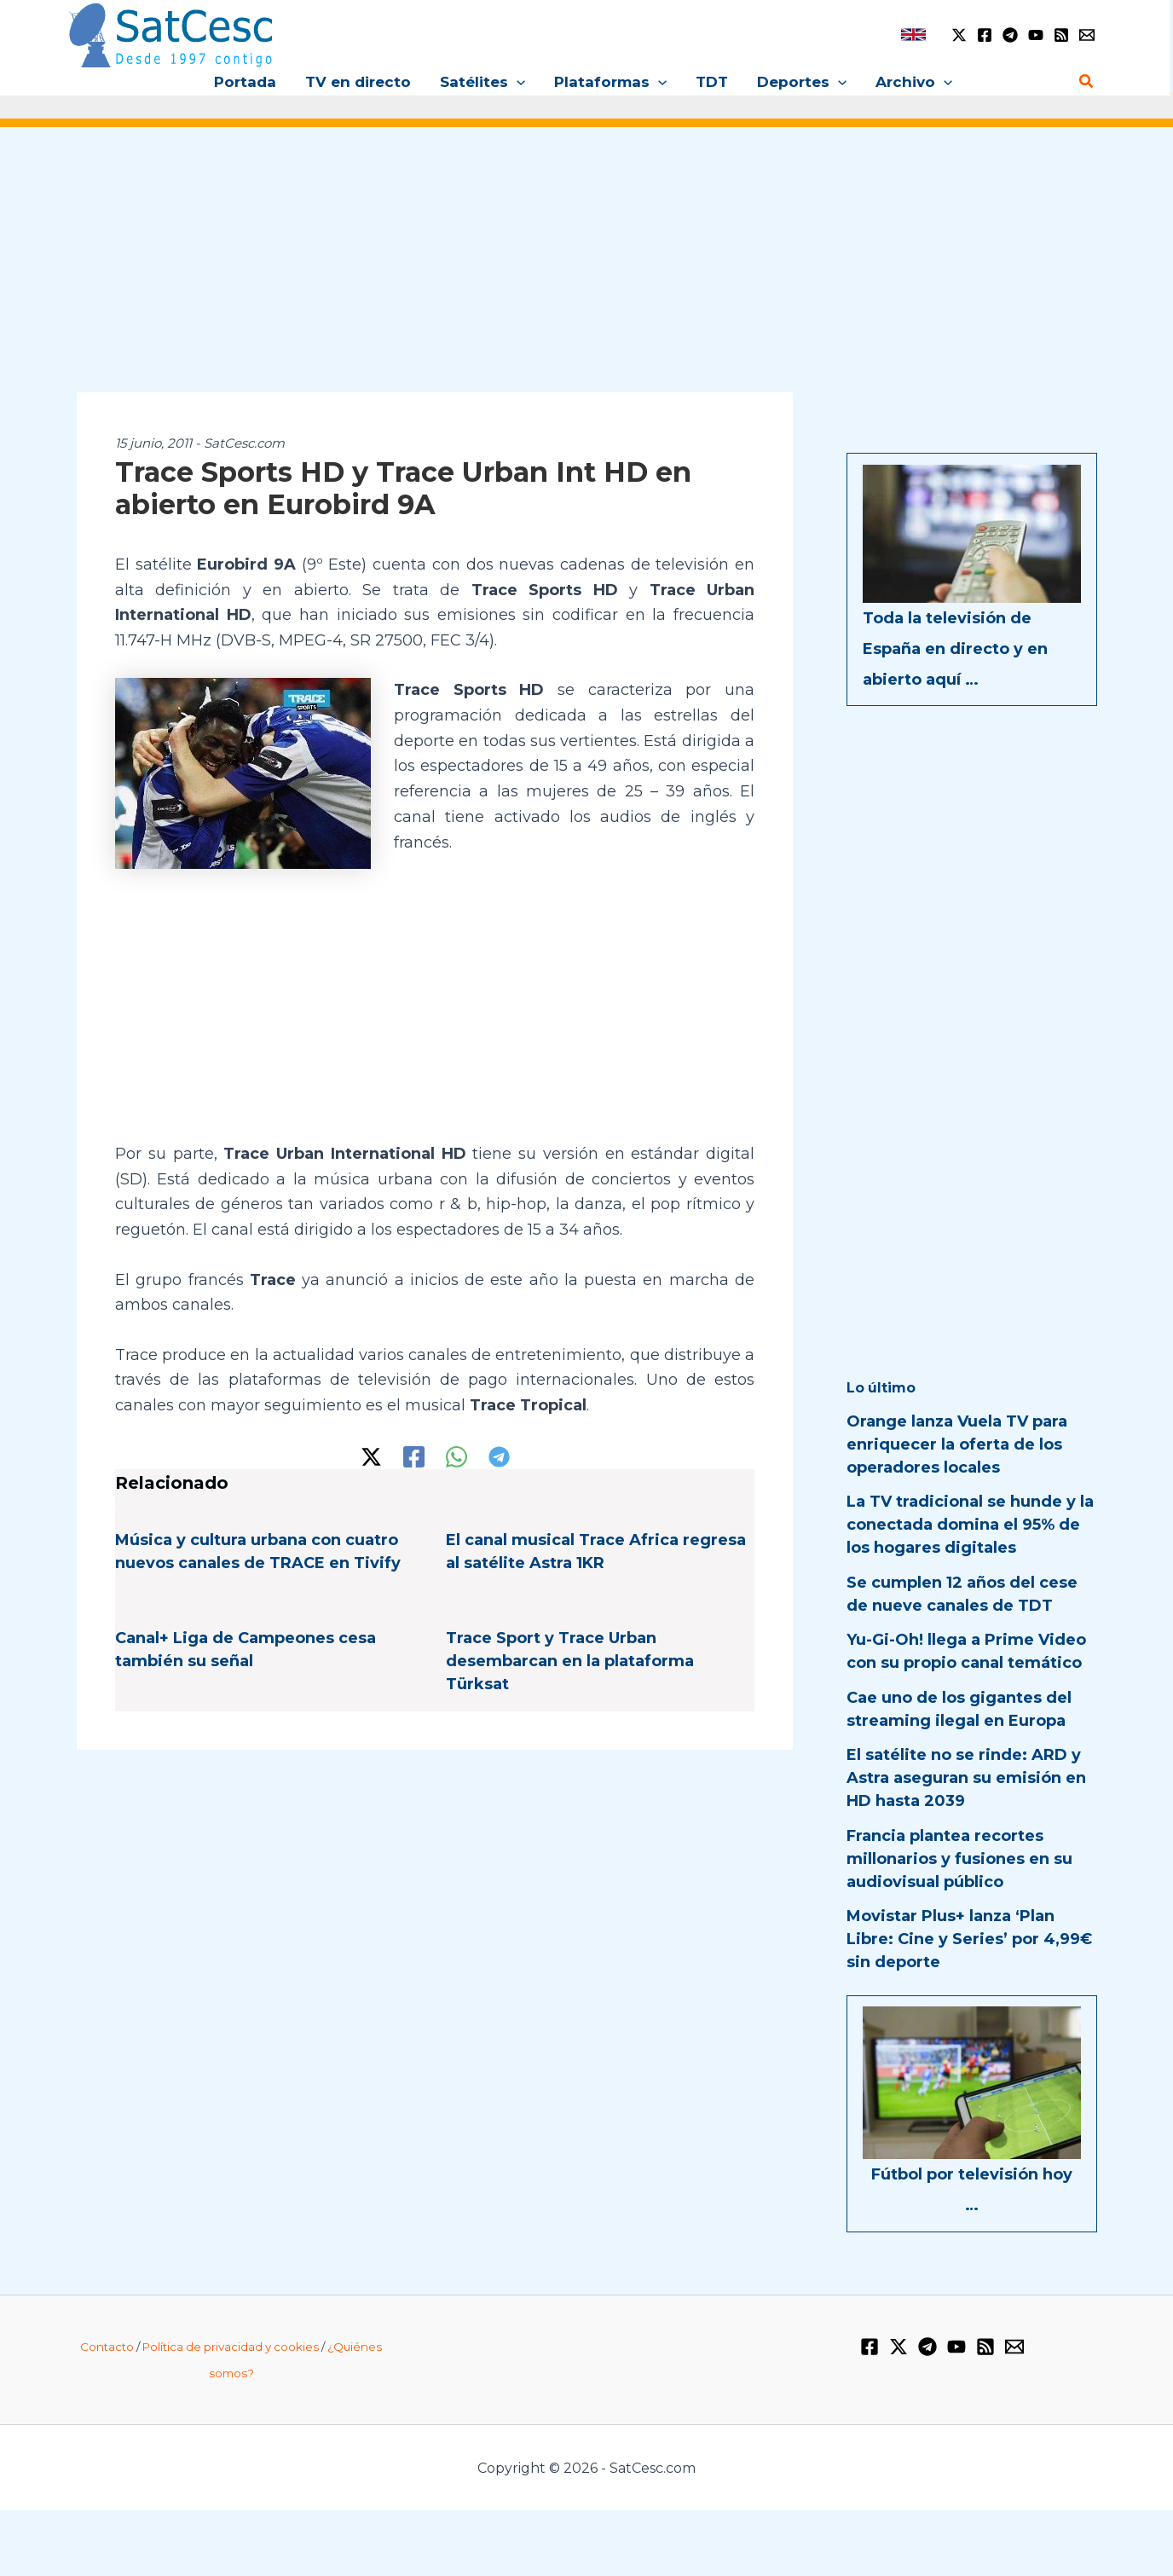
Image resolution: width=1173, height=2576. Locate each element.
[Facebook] (984, 35)
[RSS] (1061, 35)
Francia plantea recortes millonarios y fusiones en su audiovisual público (959, 1858)
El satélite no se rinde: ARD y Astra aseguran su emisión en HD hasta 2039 (966, 1777)
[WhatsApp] (456, 1456)
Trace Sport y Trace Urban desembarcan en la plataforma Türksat (570, 1661)
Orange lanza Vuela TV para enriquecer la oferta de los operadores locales (957, 1444)
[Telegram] (1010, 35)
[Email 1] (1087, 35)
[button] (516, 82)
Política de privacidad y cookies (230, 2346)
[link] (913, 34)
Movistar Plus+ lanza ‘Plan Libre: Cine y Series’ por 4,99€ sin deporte (969, 1939)
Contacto (107, 2346)
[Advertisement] (586, 271)
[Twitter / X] (959, 35)
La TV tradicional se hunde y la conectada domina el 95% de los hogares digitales (970, 1524)
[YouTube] (1035, 35)
